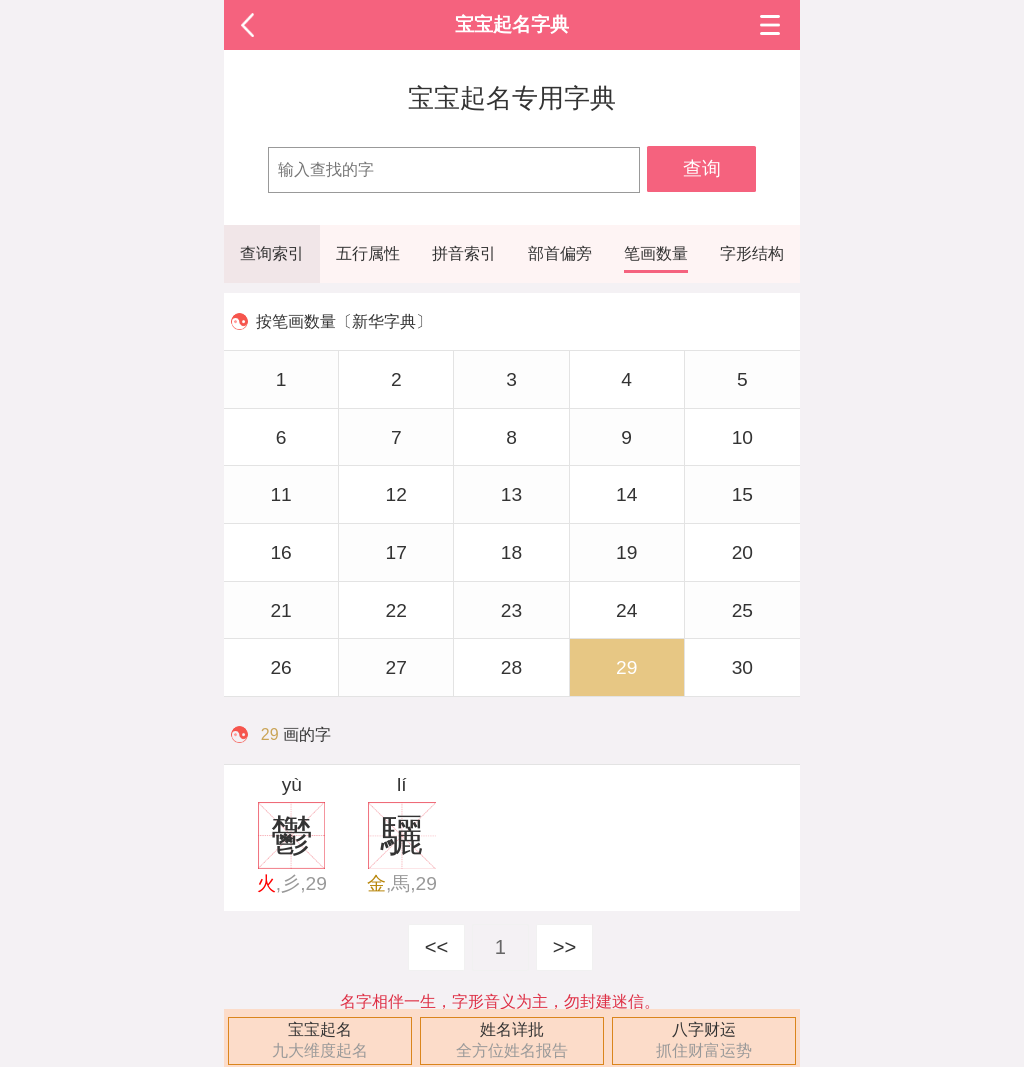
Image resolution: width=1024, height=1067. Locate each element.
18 (511, 552)
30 (742, 667)
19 (626, 552)
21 (280, 610)
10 (742, 437)
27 (396, 667)
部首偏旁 (560, 253)
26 (280, 667)
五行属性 (368, 253)
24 (626, 610)
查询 (702, 168)
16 (280, 552)
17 (396, 552)
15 (742, 494)
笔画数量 (656, 253)
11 (280, 494)
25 (742, 610)
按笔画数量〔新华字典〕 (344, 321)
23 (511, 610)
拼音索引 (464, 253)
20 (742, 552)
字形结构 (752, 253)
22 (396, 610)
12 (396, 494)
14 (626, 494)
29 (626, 667)
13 (511, 494)
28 (511, 667)
